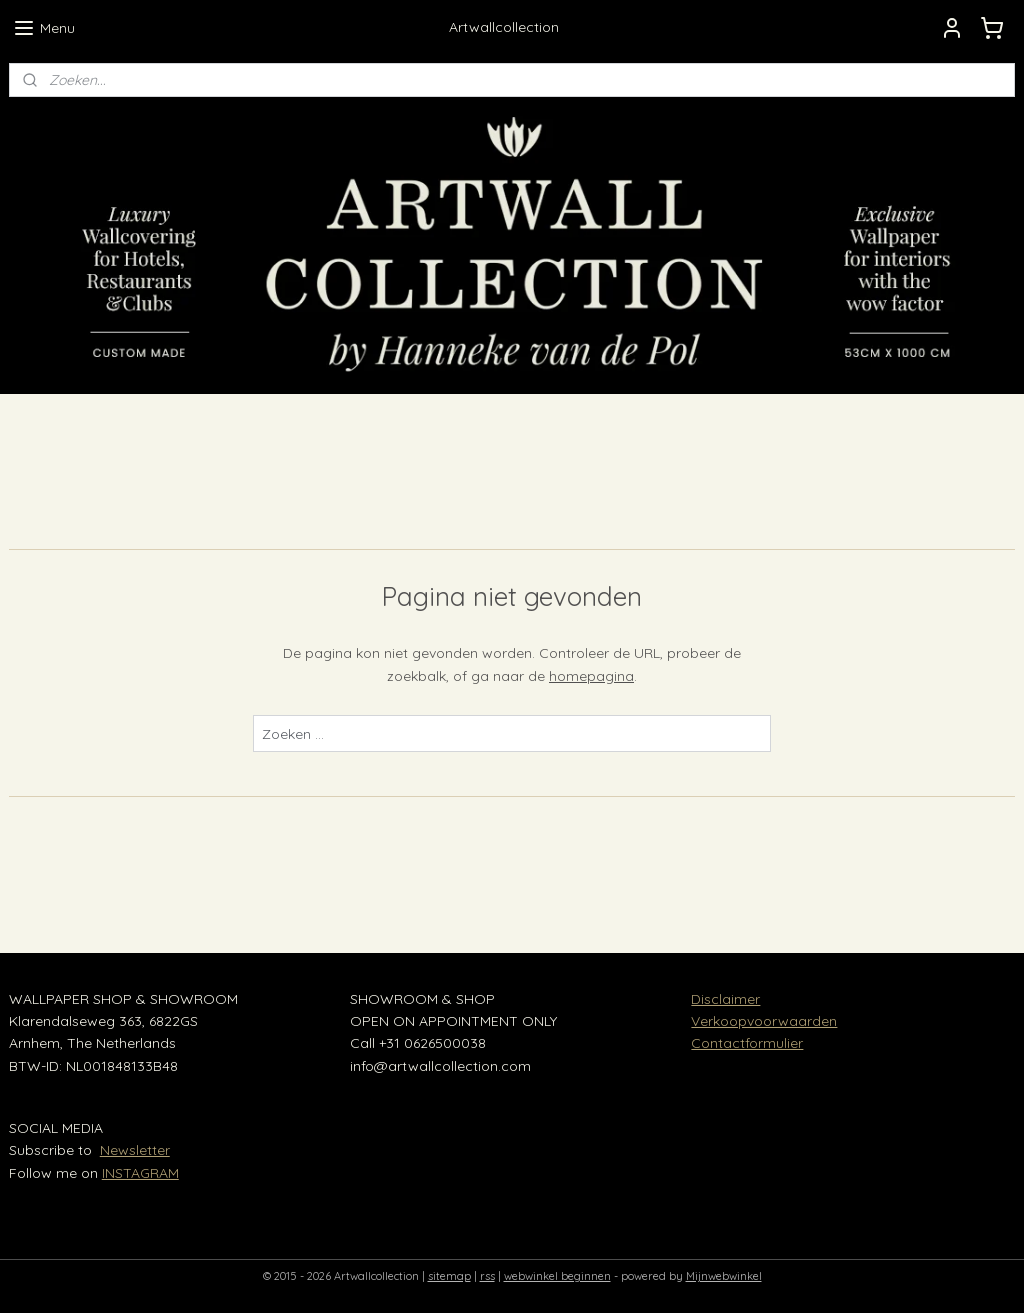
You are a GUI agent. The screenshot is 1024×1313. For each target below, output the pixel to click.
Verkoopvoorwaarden (764, 1021)
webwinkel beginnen (557, 1276)
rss (487, 1276)
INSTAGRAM (140, 1173)
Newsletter (135, 1150)
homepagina (591, 676)
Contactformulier (747, 1043)
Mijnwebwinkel (724, 1276)
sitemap (449, 1276)
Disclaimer (725, 999)
